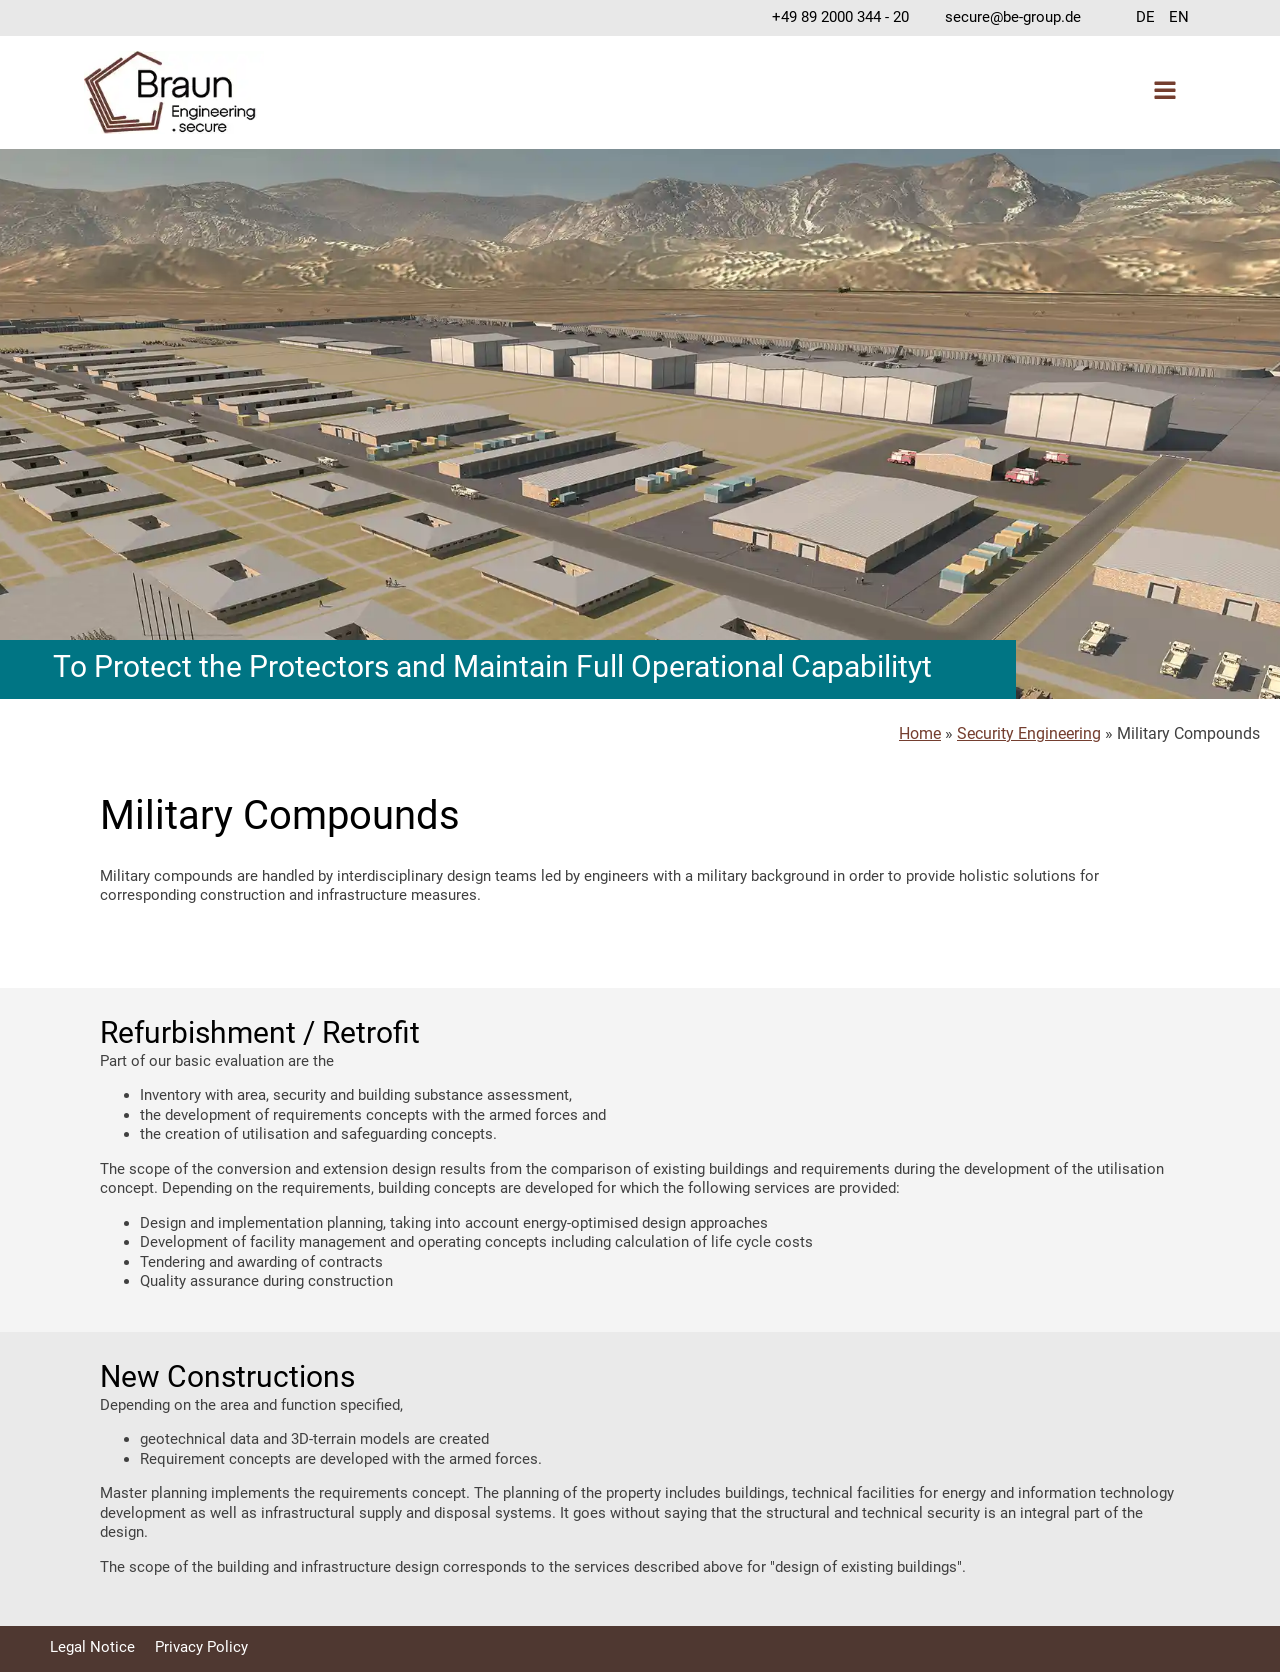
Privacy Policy (201, 1647)
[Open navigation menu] (1165, 92)
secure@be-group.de (1013, 17)
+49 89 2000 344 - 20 (840, 17)
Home (920, 733)
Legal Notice (92, 1647)
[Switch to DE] (1145, 18)
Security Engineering (1029, 733)
